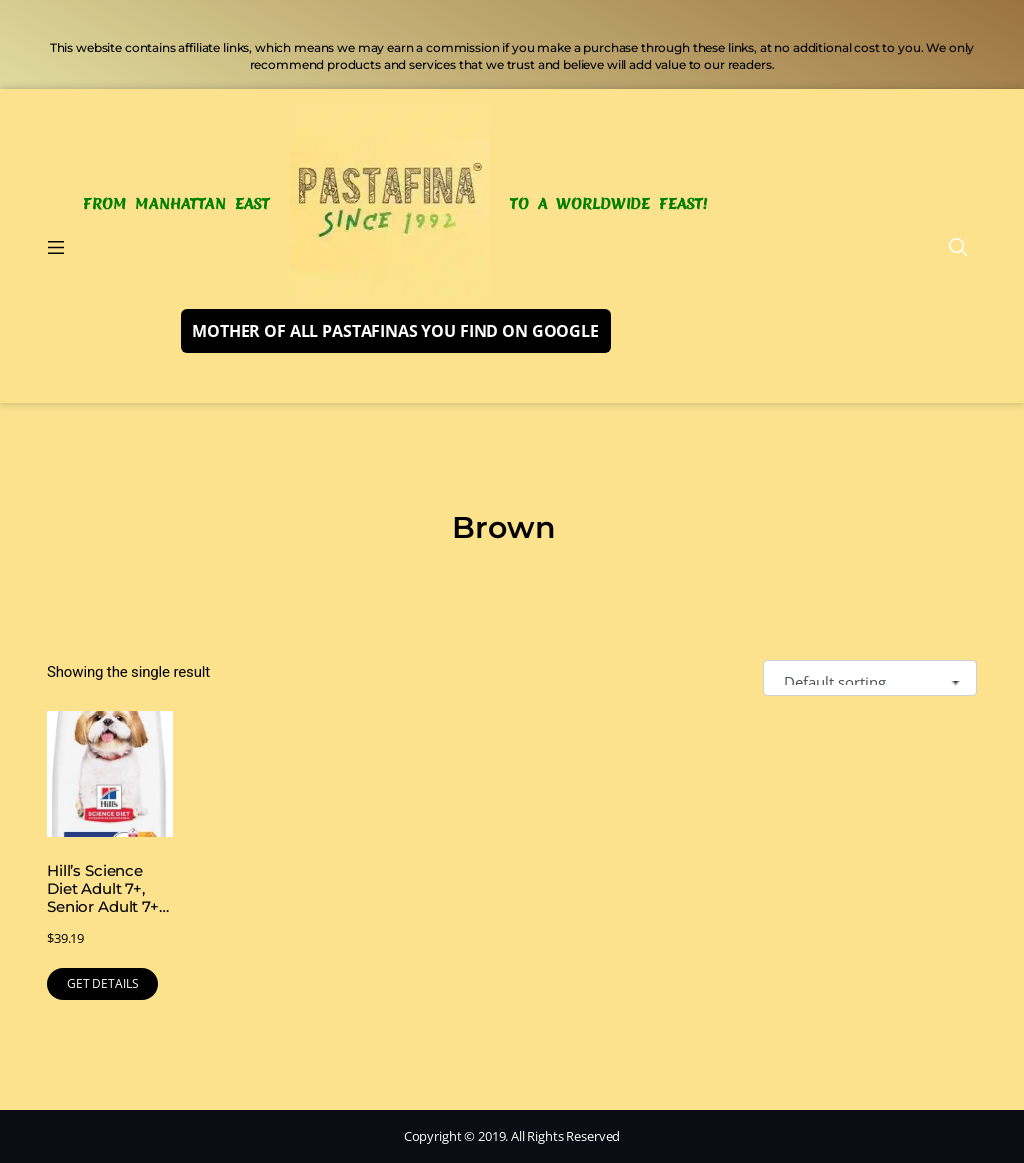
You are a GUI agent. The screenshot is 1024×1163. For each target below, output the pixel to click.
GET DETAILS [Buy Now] (102, 983)
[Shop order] (870, 678)
